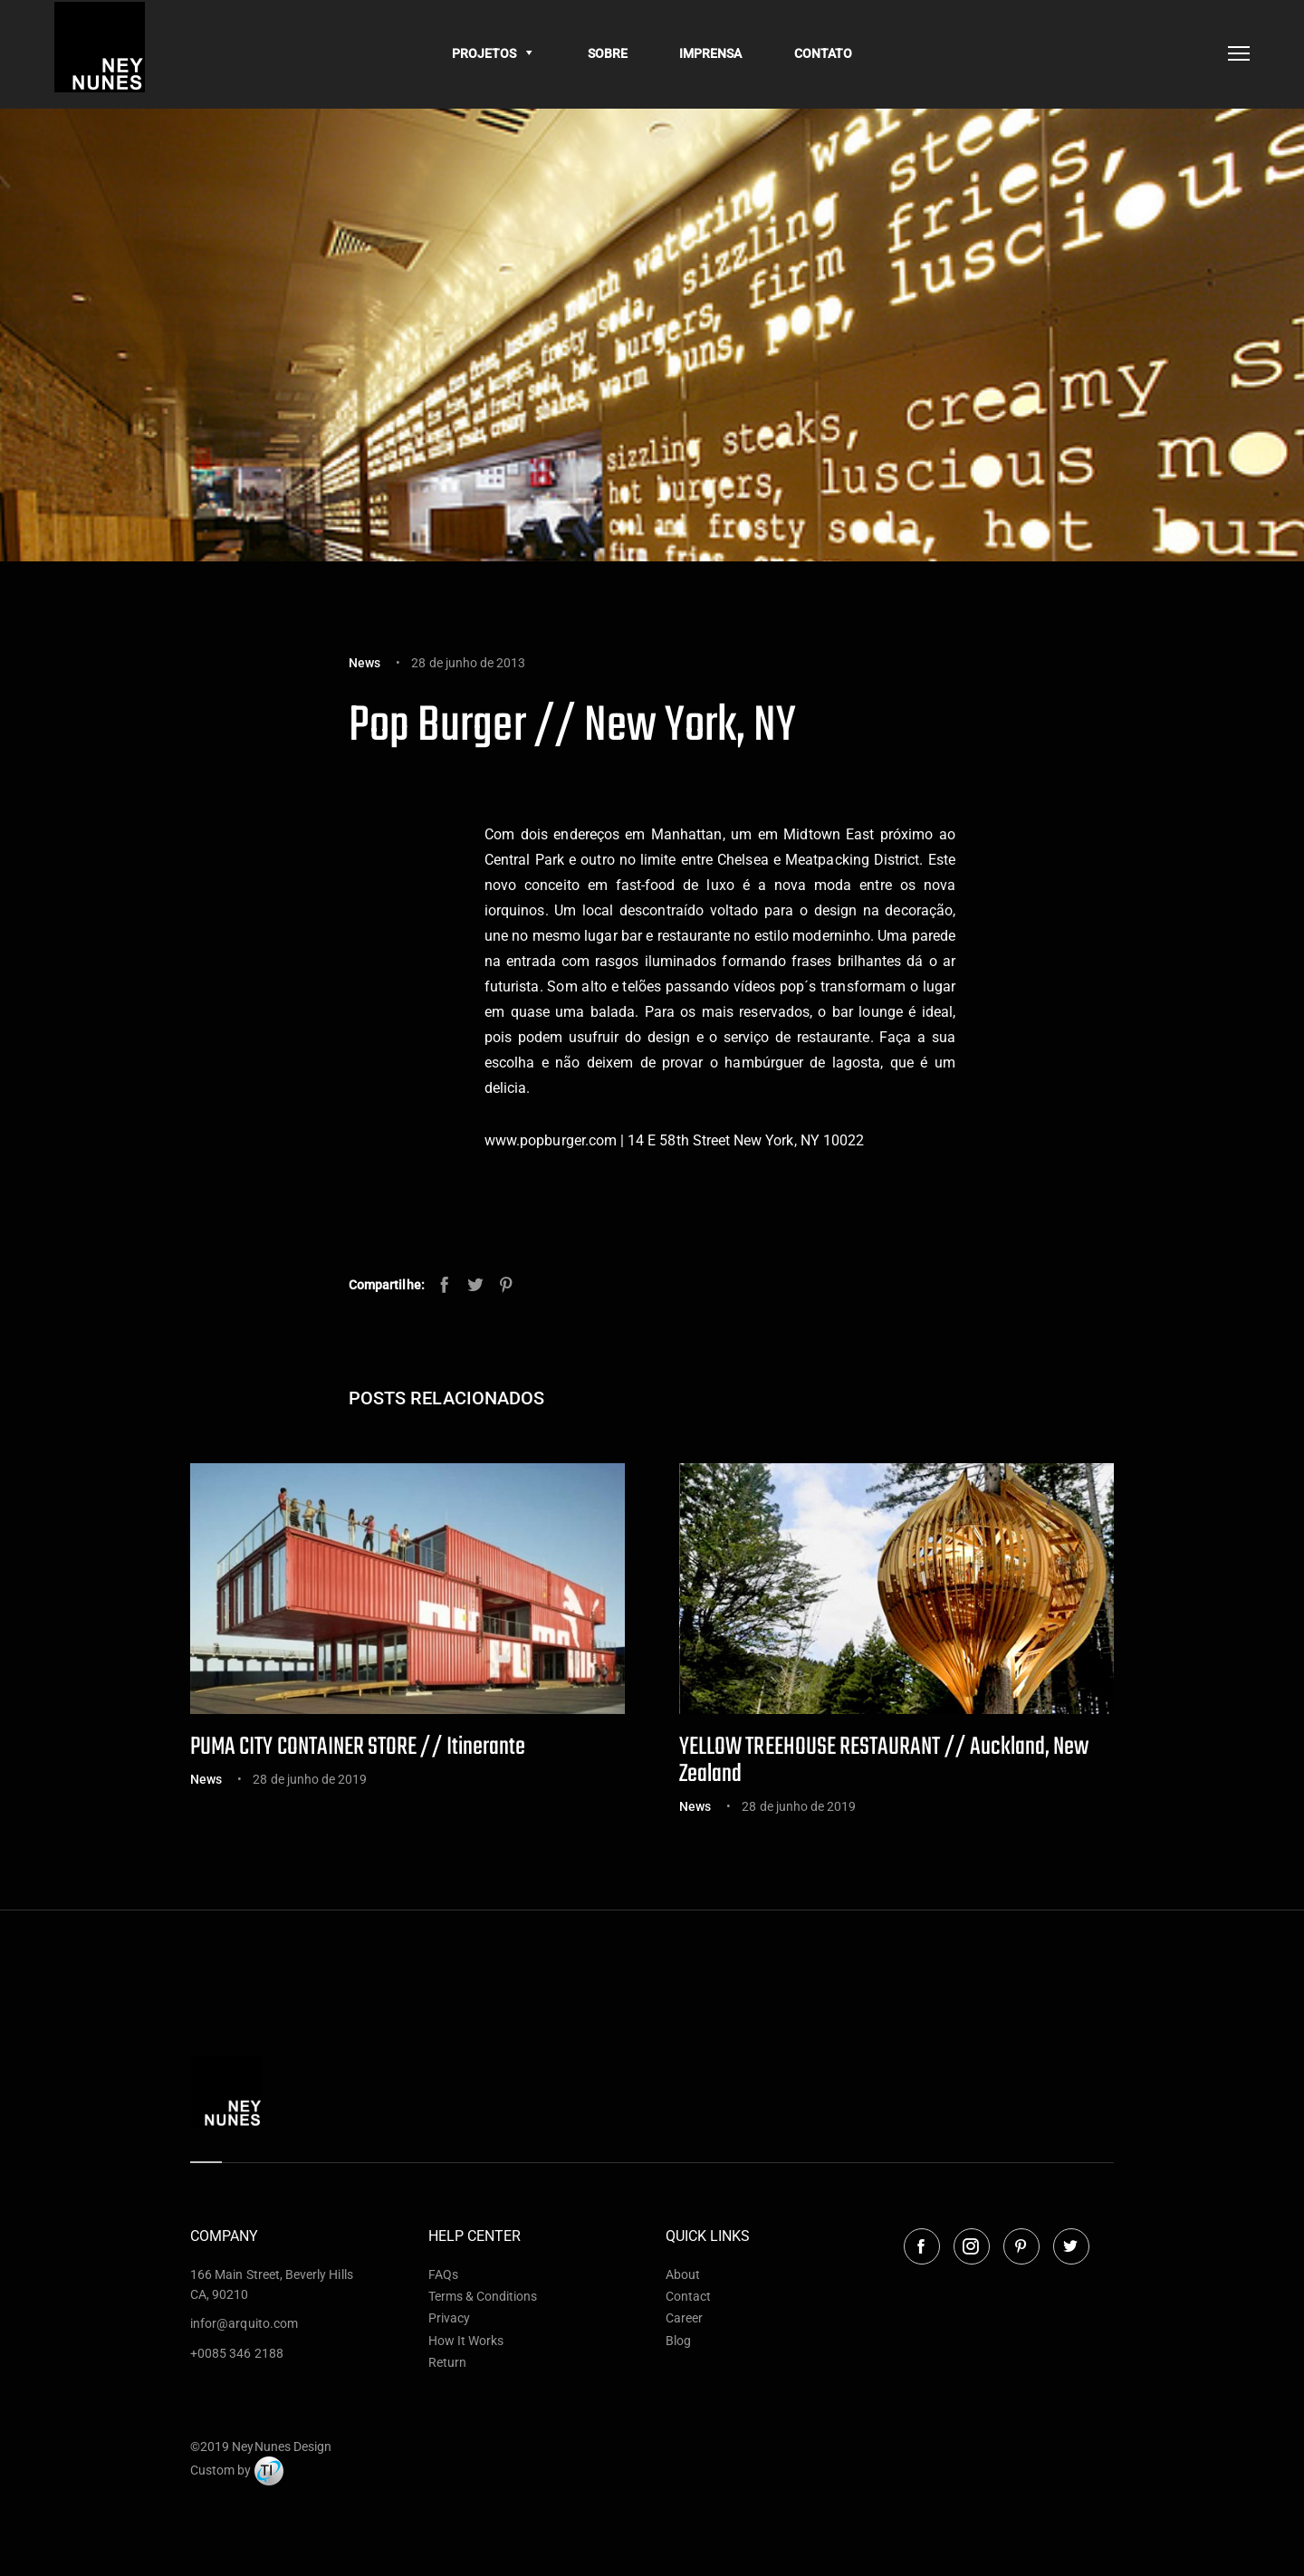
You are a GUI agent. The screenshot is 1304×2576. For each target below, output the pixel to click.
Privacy (449, 2318)
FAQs (443, 2274)
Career (684, 2318)
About (683, 2274)
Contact (688, 2296)
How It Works (466, 2340)
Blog (678, 2340)
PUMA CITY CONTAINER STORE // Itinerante (357, 1747)
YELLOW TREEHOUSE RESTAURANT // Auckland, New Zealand (883, 1761)
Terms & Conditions (483, 2296)
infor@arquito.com (244, 2323)
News (364, 663)
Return (447, 2362)
